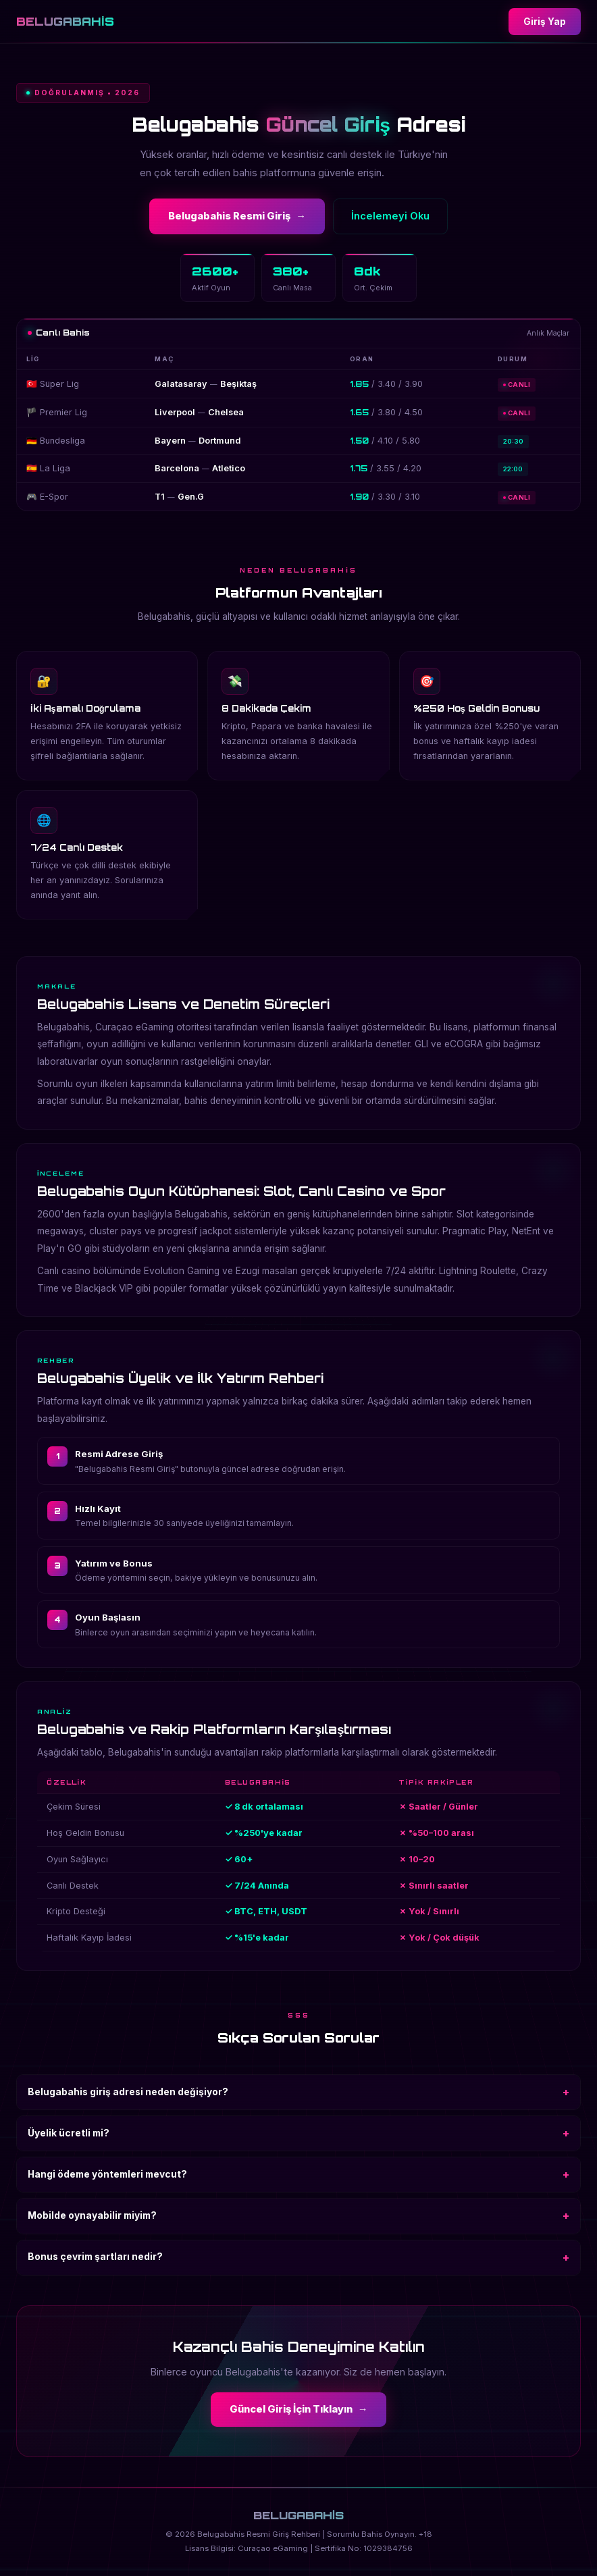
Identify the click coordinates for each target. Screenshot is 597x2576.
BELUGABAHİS (65, 21)
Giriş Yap (544, 21)
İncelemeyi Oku (390, 216)
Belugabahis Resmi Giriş (237, 216)
